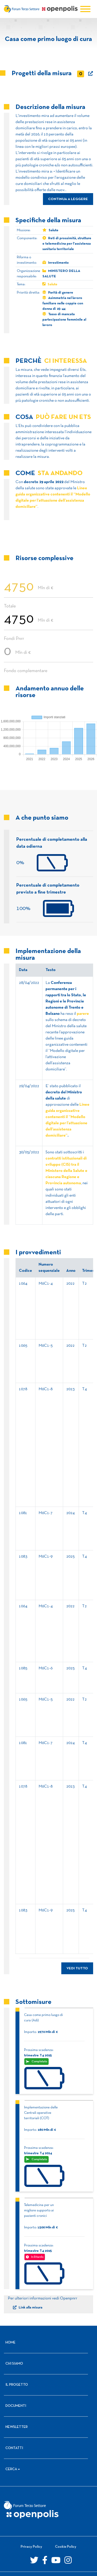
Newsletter (16, 2427)
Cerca (11, 2469)
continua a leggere (68, 199)
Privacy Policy (31, 2546)
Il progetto (16, 2384)
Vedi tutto (77, 1968)
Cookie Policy (65, 2546)
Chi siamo (14, 2363)
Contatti (14, 2448)
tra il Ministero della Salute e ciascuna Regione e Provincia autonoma (66, 1171)
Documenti (15, 2406)
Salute (52, 284)
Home (10, 2342)
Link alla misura (27, 2307)
